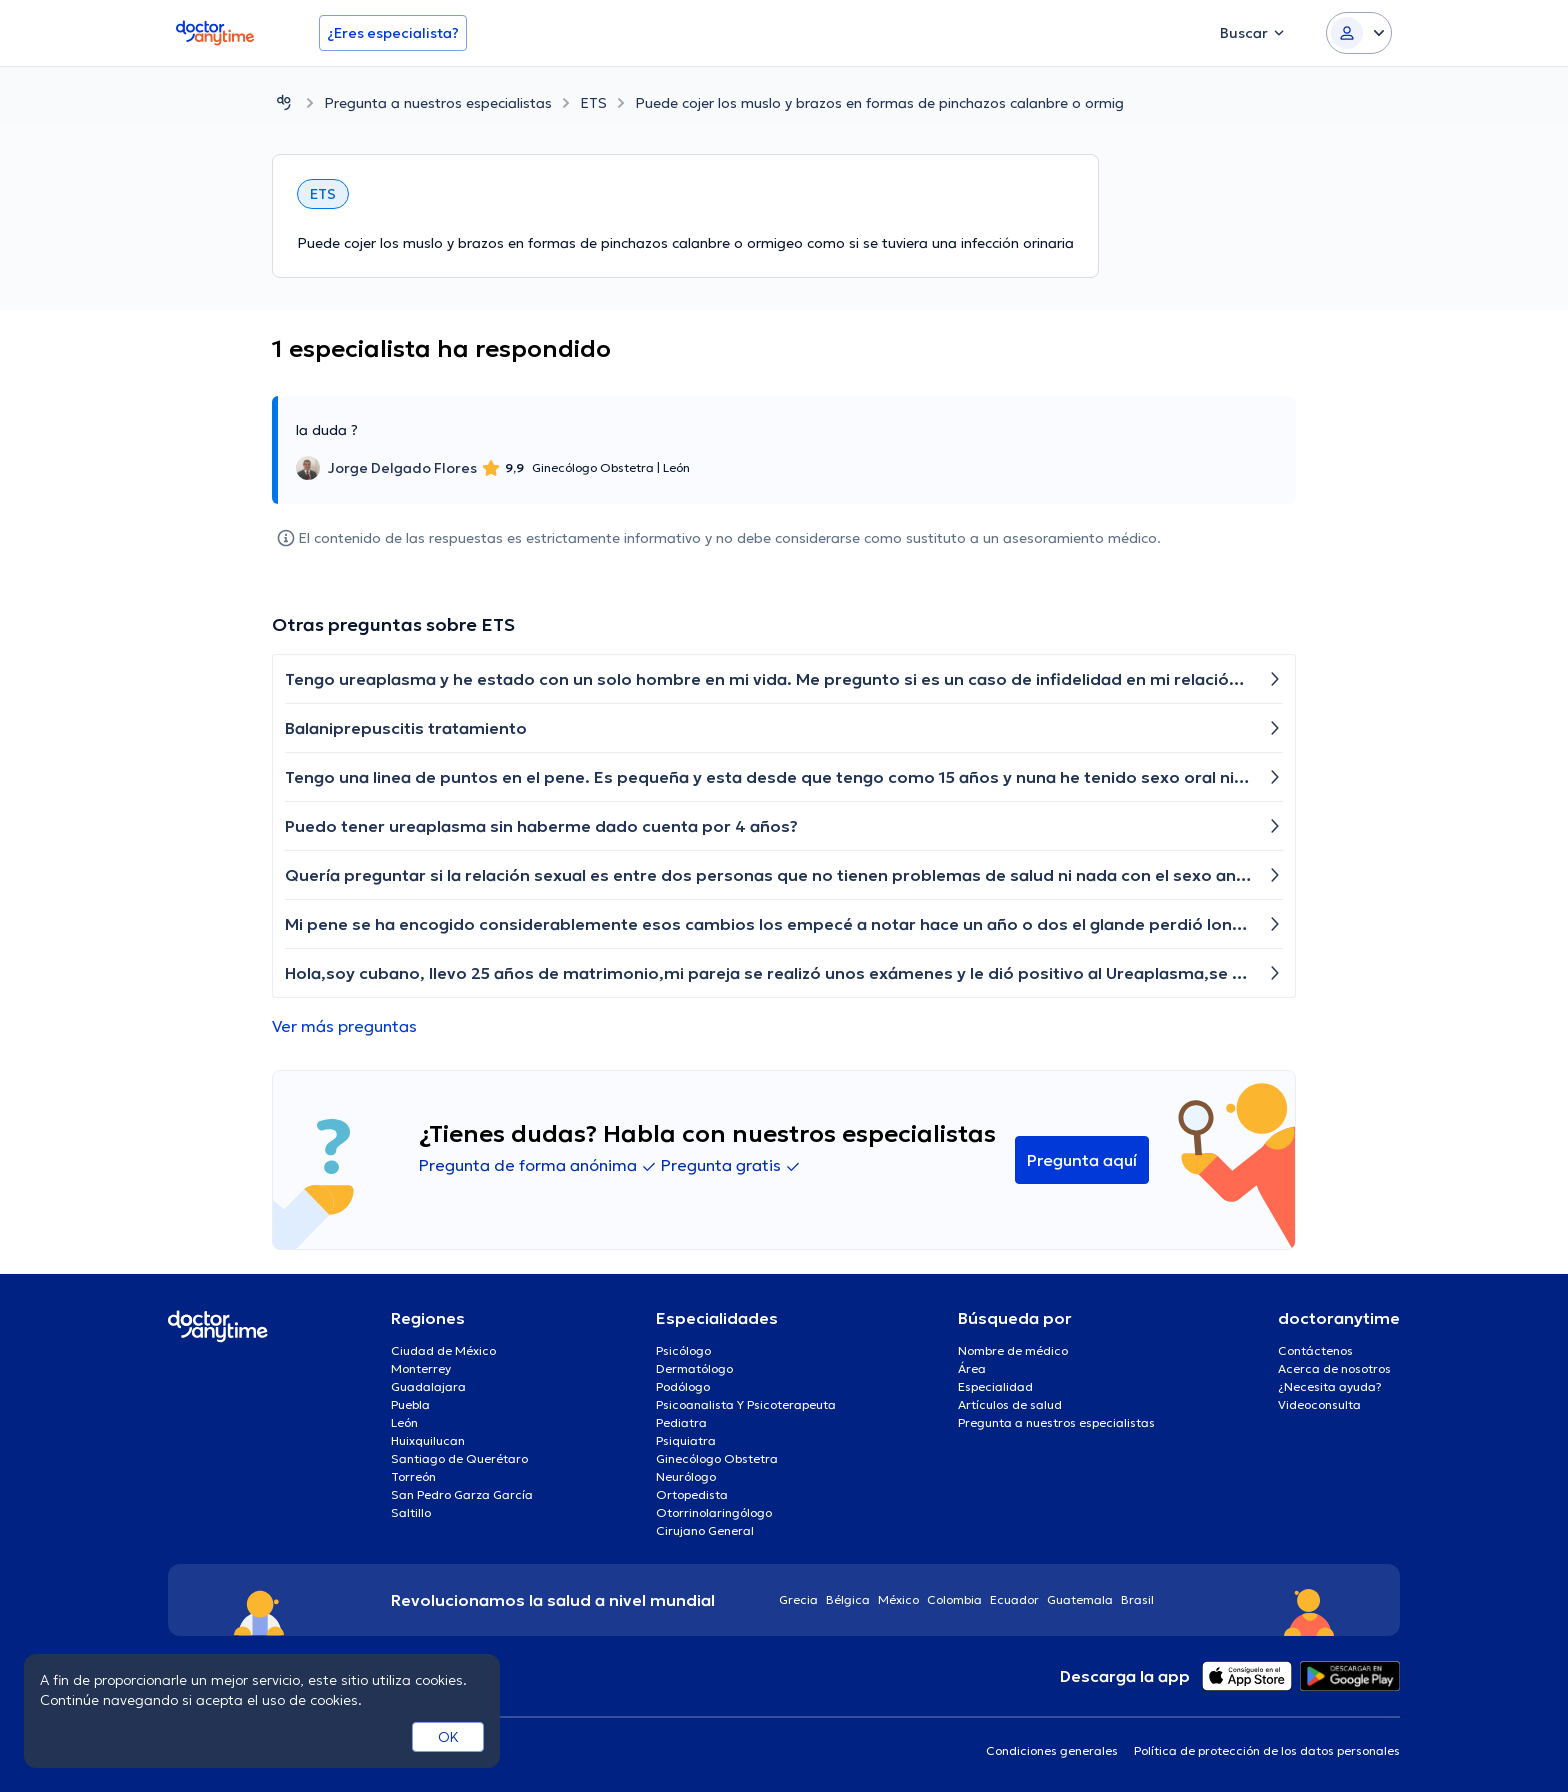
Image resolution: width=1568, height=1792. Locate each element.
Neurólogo (686, 1476)
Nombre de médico (1013, 1350)
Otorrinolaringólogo (714, 1512)
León (404, 1422)
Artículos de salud (1010, 1404)
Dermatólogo (694, 1368)
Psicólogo (683, 1350)
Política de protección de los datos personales (1267, 1750)
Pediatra (681, 1422)
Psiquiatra (686, 1440)
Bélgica (848, 1599)
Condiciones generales (1052, 1750)
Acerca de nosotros (1334, 1368)
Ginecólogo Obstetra (717, 1458)
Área (972, 1368)
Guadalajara (428, 1386)
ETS (593, 103)
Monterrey (421, 1368)
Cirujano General (705, 1530)
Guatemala (1080, 1599)
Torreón (413, 1476)
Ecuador (1014, 1599)
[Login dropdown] (1359, 33)
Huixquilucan (428, 1440)
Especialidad (995, 1386)
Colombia (954, 1599)
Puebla (410, 1404)
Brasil (1137, 1599)
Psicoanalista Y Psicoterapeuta (746, 1404)
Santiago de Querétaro (459, 1458)
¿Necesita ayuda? (1330, 1386)
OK (448, 1737)
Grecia (798, 1599)
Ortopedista (692, 1494)
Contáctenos (1315, 1350)
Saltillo (411, 1512)
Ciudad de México (443, 1350)
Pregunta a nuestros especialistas (438, 103)
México (898, 1599)
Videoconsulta (1319, 1404)
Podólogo (683, 1386)
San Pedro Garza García (462, 1494)
